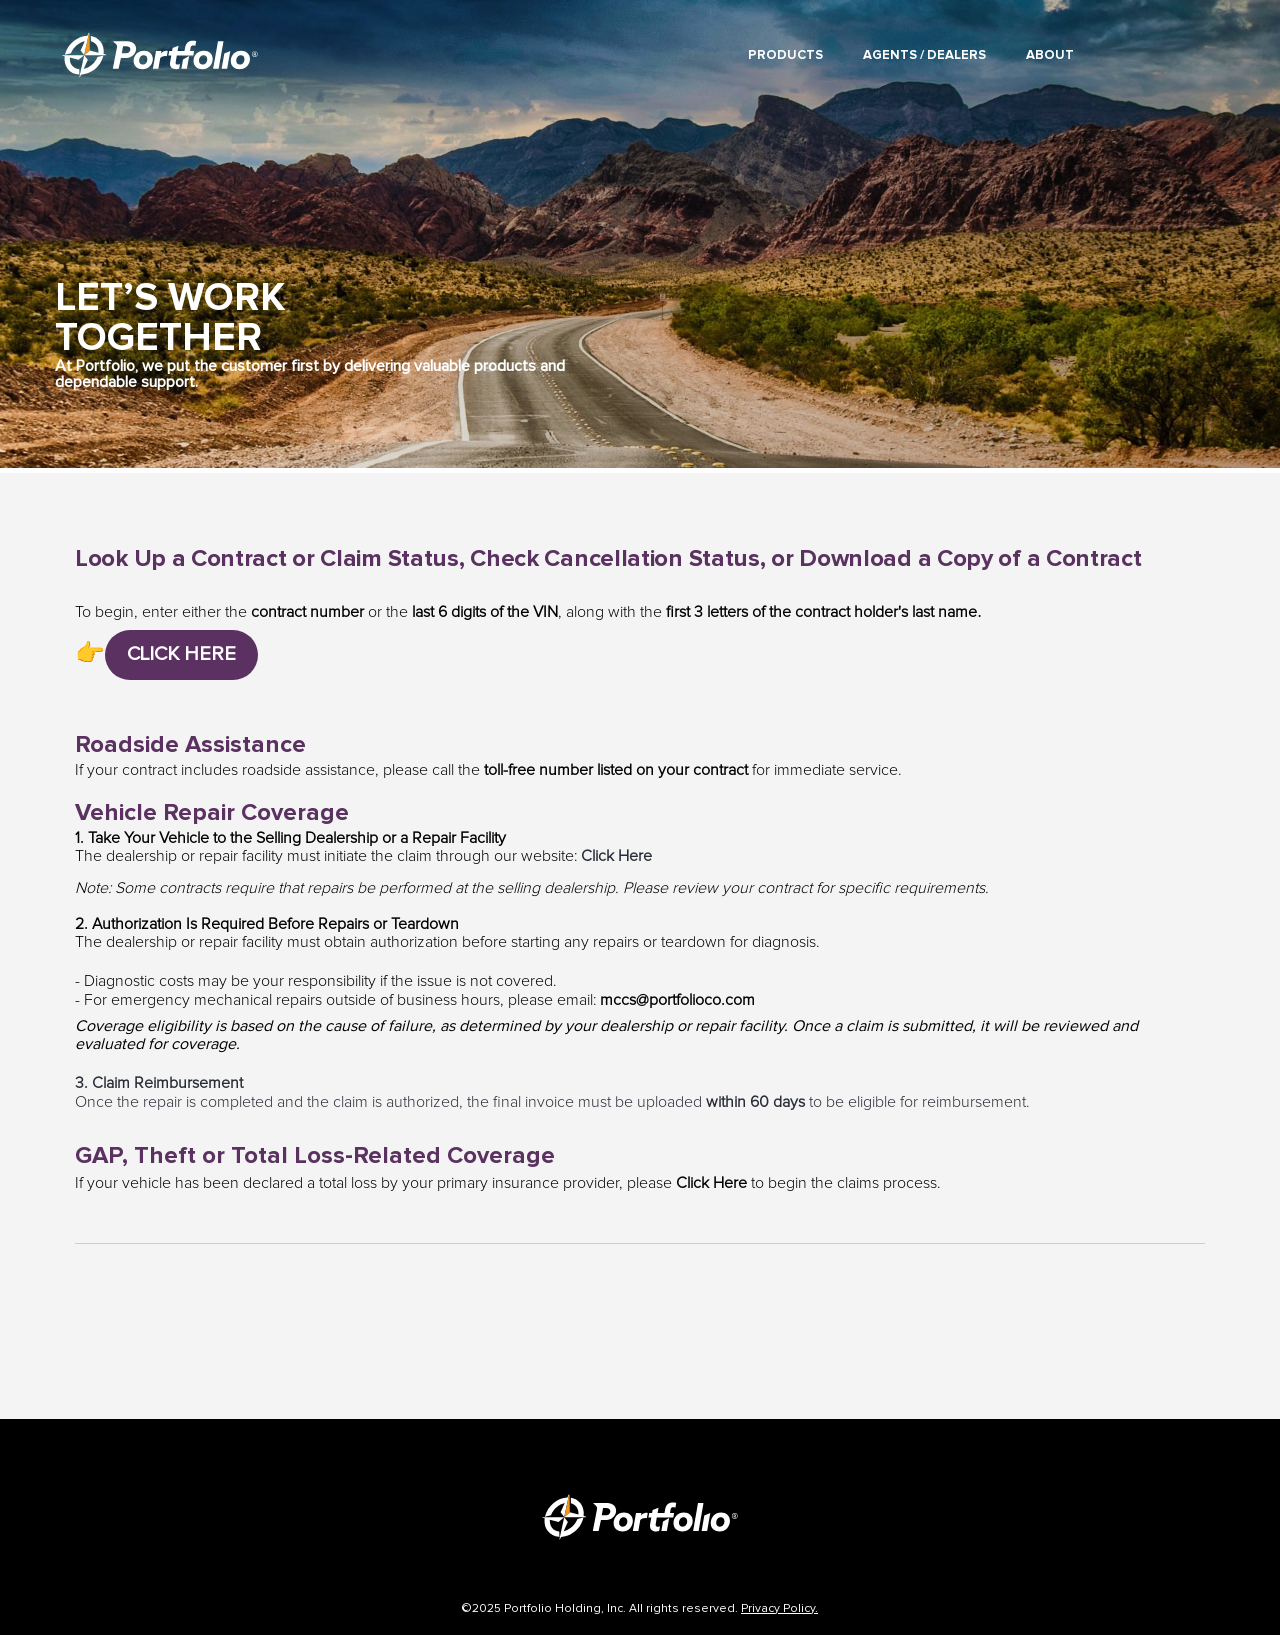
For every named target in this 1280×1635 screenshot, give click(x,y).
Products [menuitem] (785, 55)
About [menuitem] (1050, 55)
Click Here (616, 856)
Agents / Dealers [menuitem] (924, 55)
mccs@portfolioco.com (677, 1000)
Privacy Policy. (779, 1609)
